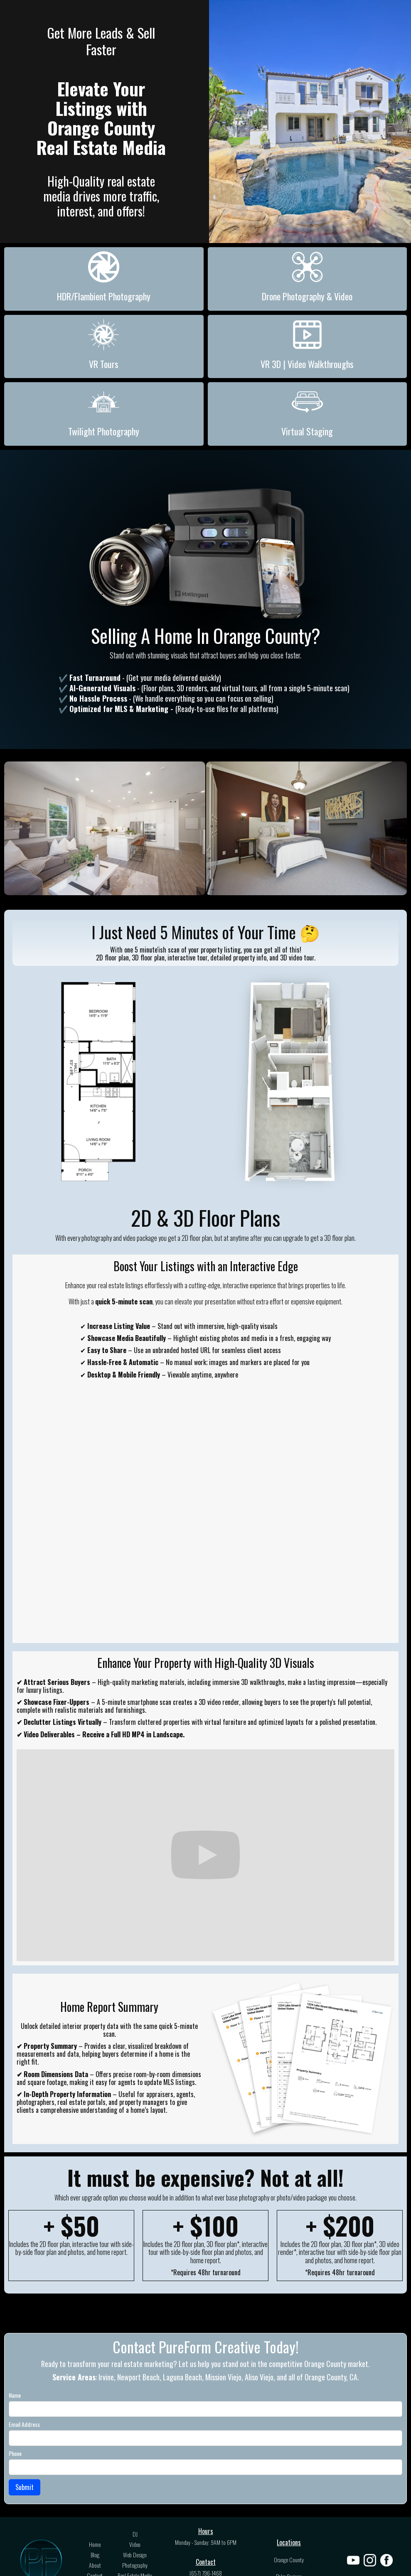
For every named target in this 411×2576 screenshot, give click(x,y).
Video (134, 2544)
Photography (135, 2565)
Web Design (135, 2554)
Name (15, 2395)
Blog (95, 2554)
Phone (15, 2453)
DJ (135, 2533)
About (95, 2565)
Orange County (289, 2559)
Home (95, 2544)
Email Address (24, 2424)
